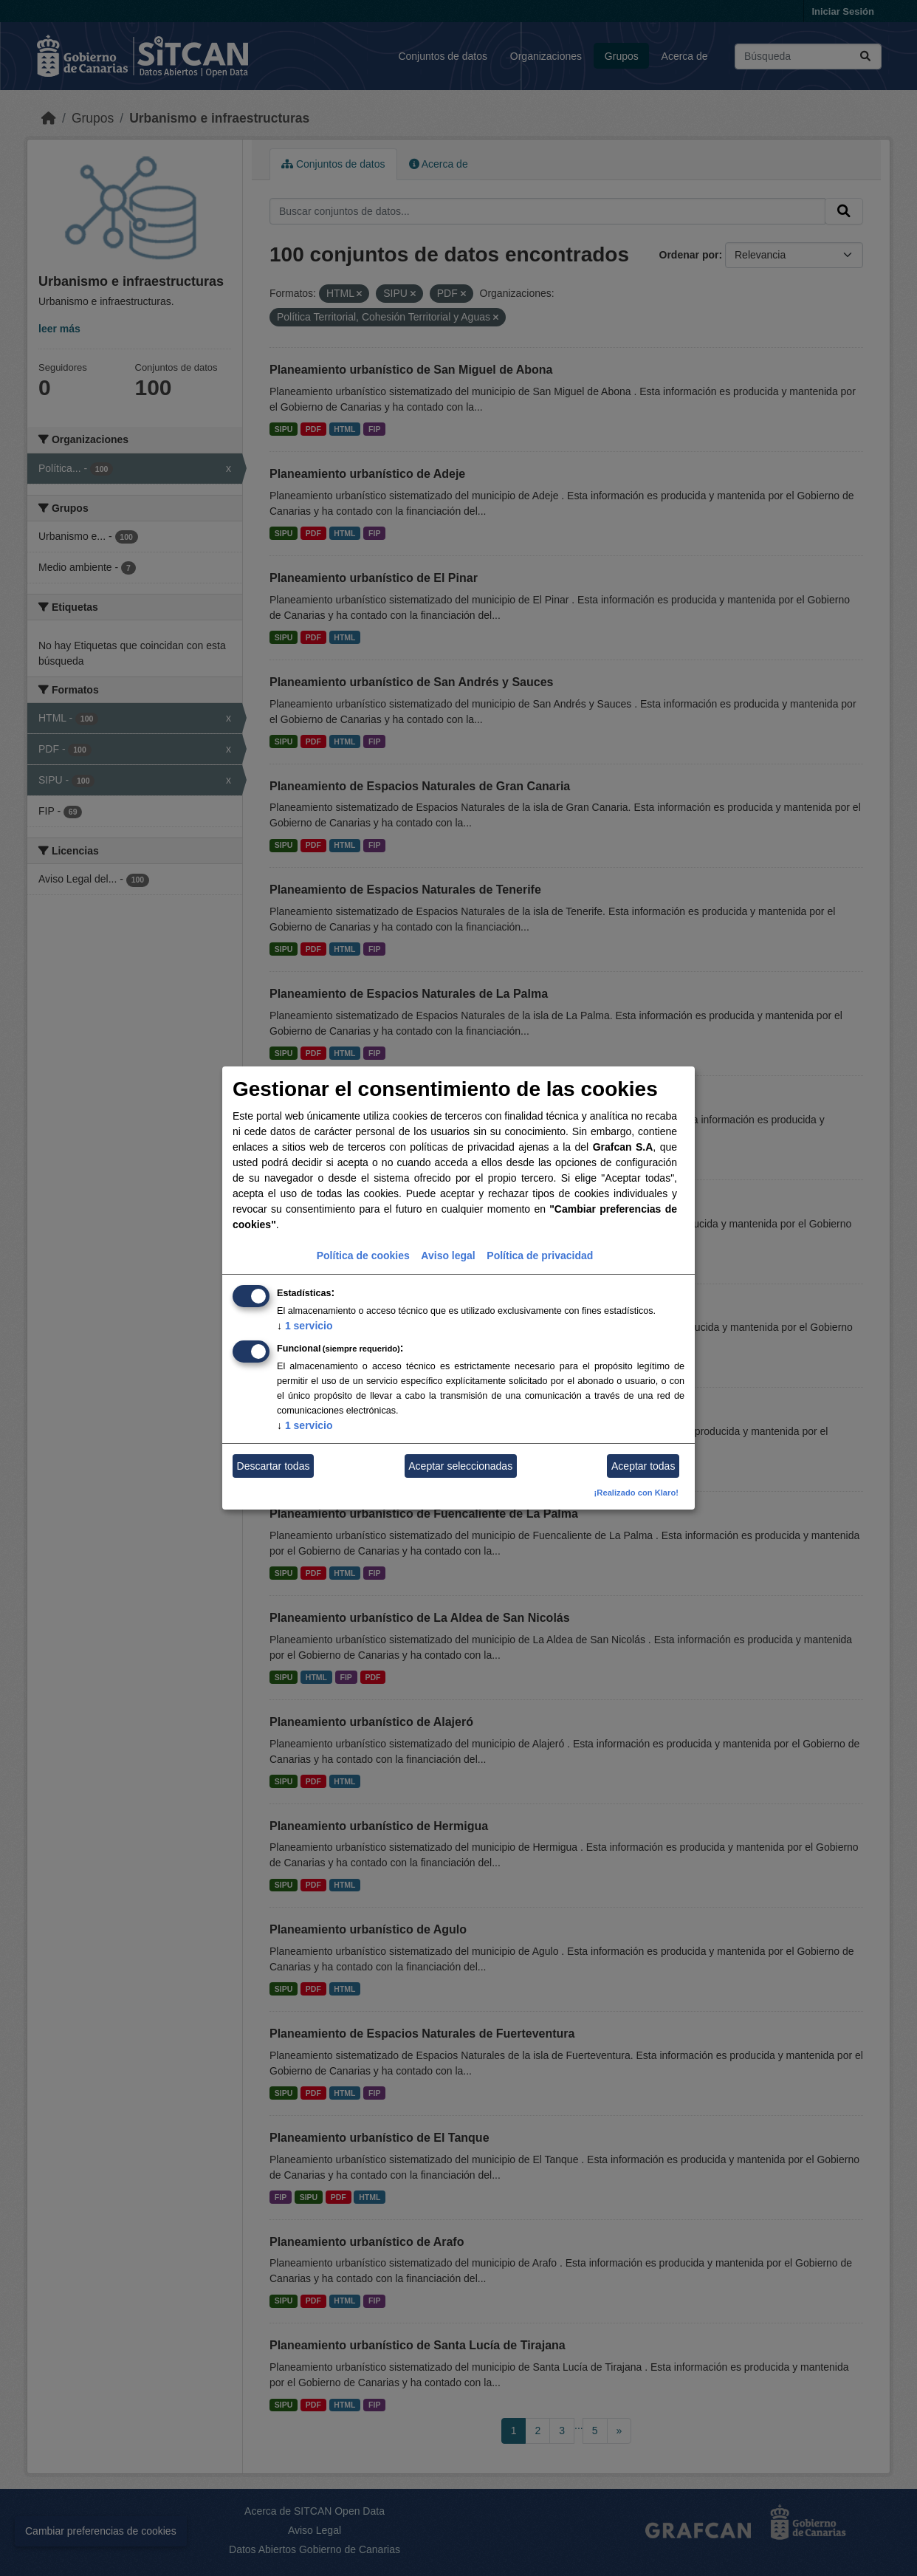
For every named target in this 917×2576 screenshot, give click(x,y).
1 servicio (305, 1326)
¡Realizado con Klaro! (636, 1492)
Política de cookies (363, 1255)
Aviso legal (448, 1255)
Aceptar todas (643, 1466)
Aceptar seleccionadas (460, 1466)
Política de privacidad (540, 1255)
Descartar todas (273, 1466)
